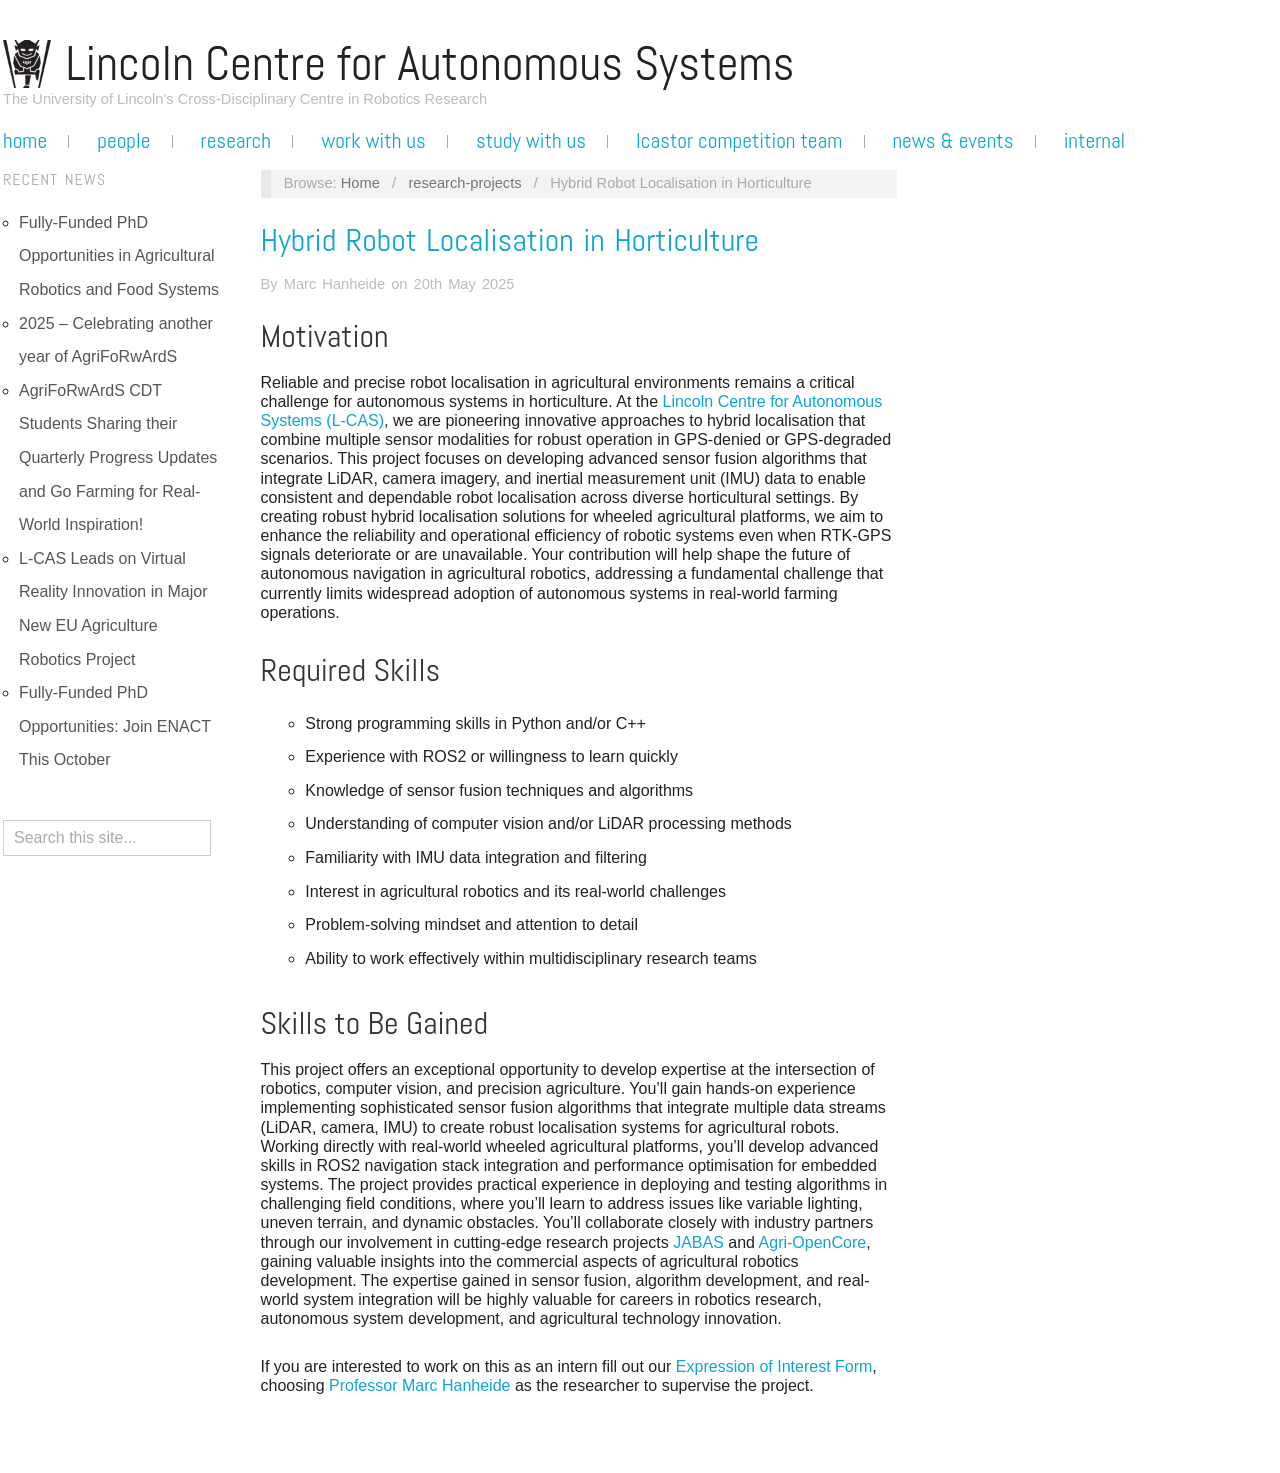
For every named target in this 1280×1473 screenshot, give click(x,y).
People (123, 140)
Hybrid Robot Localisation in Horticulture (510, 240)
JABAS (698, 1242)
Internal (1095, 140)
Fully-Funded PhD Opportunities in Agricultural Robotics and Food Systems (119, 256)
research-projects (464, 183)
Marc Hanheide (334, 284)
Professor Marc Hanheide (419, 1385)
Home (25, 140)
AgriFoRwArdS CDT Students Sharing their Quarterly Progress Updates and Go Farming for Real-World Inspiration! (118, 457)
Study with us (531, 140)
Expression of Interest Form (774, 1366)
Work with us (373, 140)
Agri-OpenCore (813, 1242)
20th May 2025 (464, 284)
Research (236, 140)
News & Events (952, 140)
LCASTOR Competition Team (739, 140)
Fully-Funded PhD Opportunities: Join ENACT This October (115, 726)
